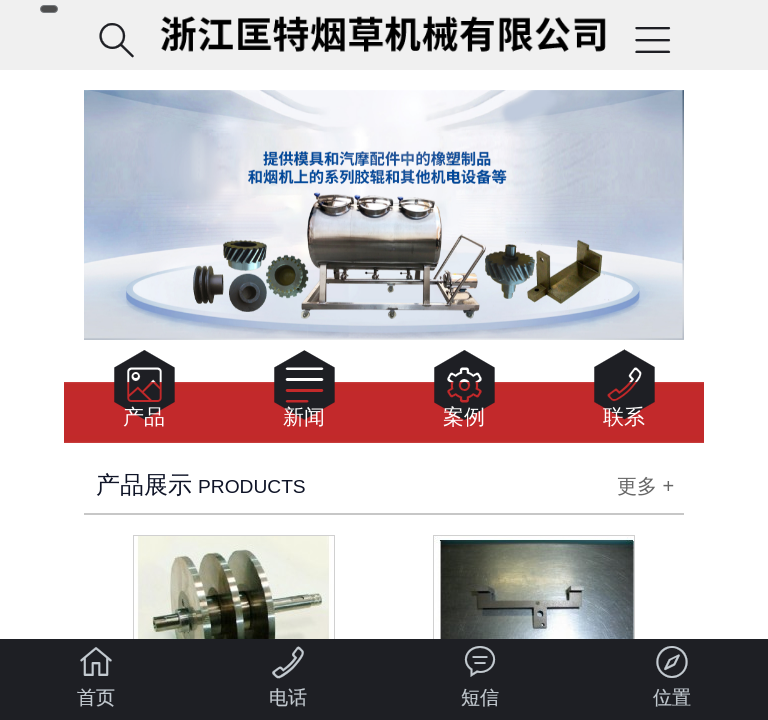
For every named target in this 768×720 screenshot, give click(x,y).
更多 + (645, 486)
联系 (624, 394)
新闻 (304, 394)
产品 (144, 394)
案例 (464, 394)
